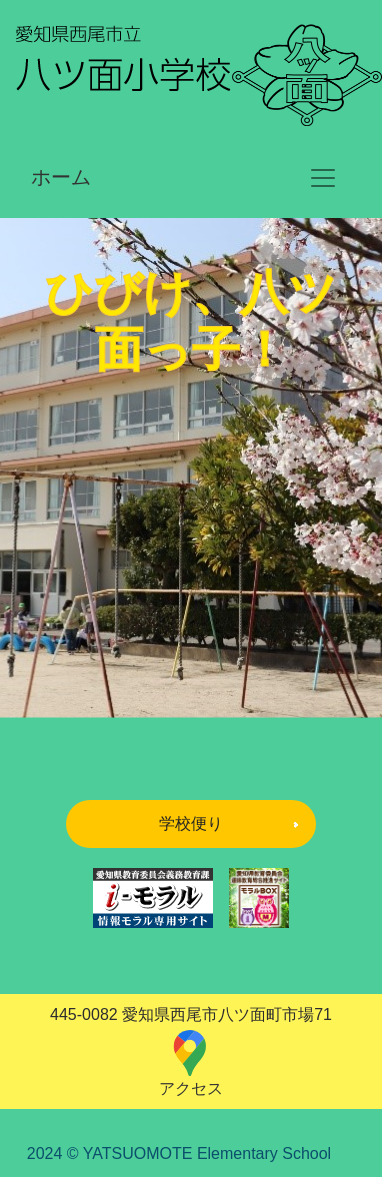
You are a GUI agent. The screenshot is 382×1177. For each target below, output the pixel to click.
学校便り (191, 823)
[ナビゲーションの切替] (323, 178)
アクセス (191, 1062)
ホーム (61, 177)
